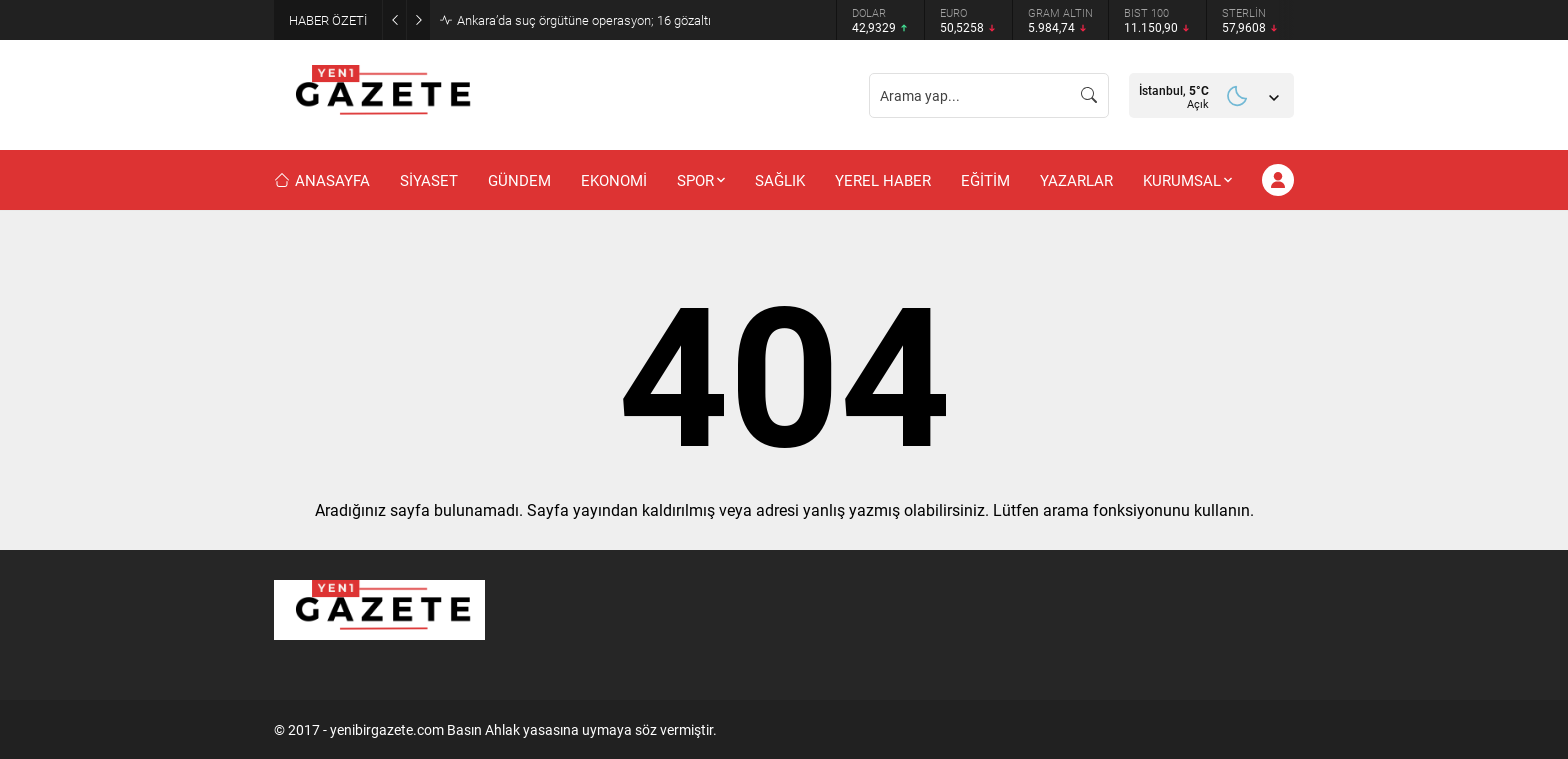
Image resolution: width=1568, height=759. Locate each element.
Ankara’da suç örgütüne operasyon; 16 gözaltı (584, 20)
